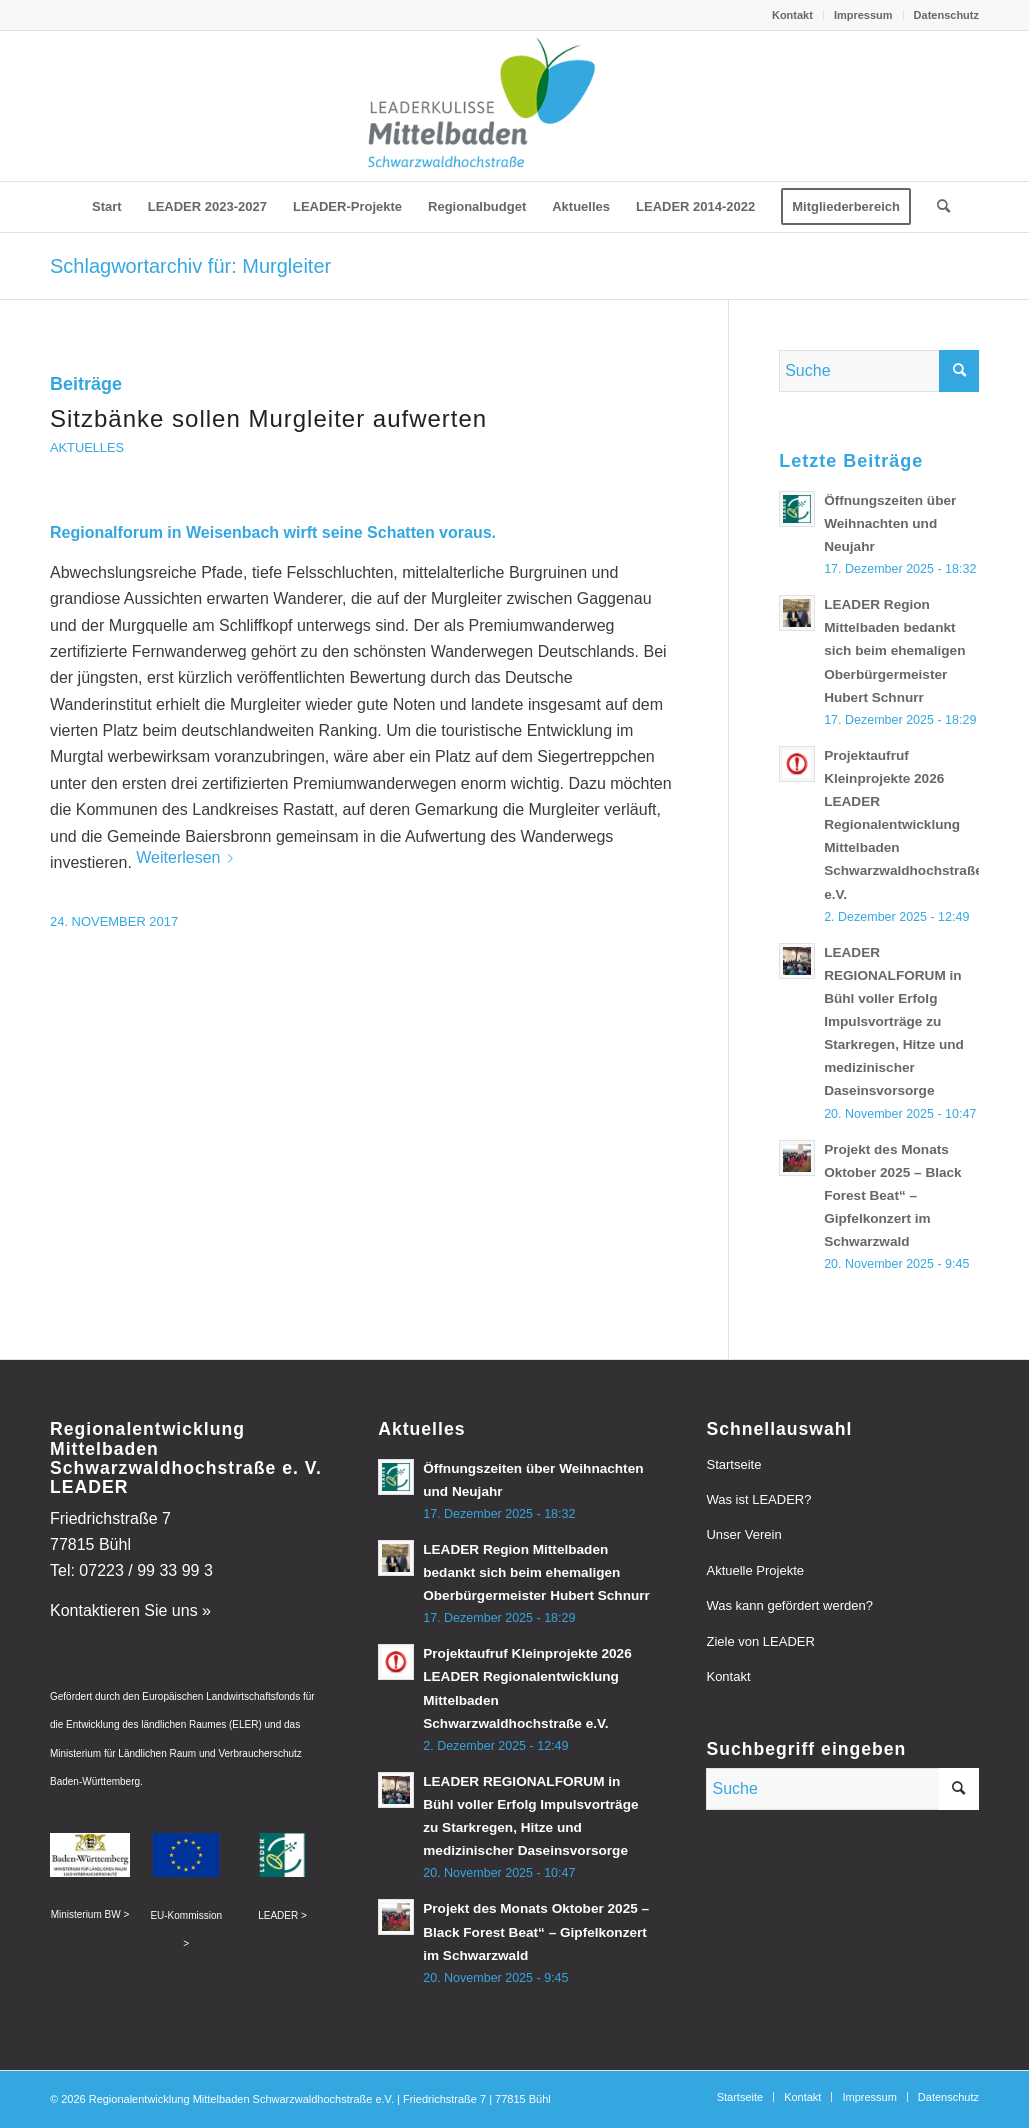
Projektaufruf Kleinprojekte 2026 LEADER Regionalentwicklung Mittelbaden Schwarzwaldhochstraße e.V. (903, 825)
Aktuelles (87, 447)
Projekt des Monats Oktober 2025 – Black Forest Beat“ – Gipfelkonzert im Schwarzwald (893, 1195)
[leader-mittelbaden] (514, 106)
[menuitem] (793, 15)
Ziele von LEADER (760, 1641)
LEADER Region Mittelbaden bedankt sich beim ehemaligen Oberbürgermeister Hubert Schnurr (894, 650)
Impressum (863, 15)
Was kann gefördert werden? (789, 1605)
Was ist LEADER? (758, 1499)
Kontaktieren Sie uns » (130, 1610)
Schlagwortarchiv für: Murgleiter (190, 266)
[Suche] (937, 207)
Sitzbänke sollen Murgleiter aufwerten (268, 418)
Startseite (733, 1464)
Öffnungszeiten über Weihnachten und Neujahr (890, 523)
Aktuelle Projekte (755, 1570)
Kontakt (792, 15)
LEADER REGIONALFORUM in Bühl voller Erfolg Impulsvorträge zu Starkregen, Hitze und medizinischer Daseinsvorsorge (894, 1022)
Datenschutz (946, 15)
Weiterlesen (188, 857)
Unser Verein (743, 1534)
